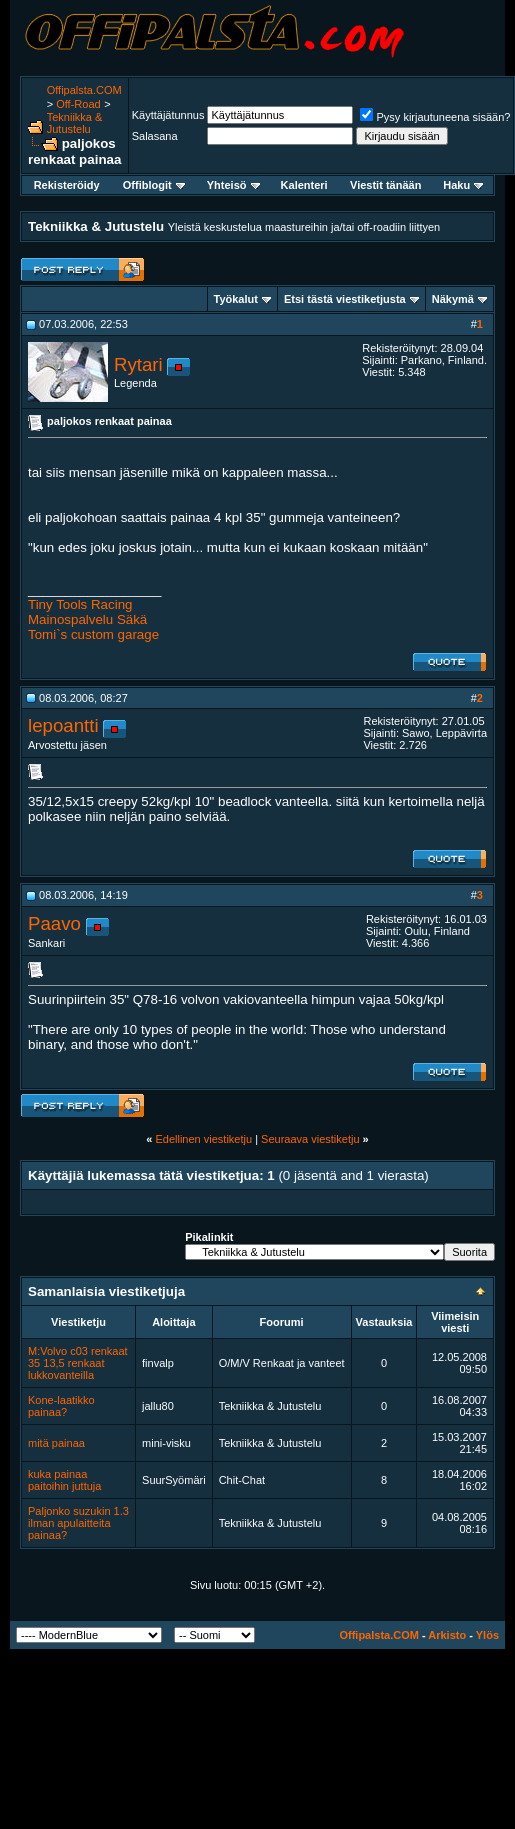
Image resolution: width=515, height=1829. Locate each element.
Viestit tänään (385, 185)
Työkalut (236, 299)
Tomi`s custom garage (93, 634)
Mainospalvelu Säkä (87, 619)
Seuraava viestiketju (310, 1139)
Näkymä (453, 299)
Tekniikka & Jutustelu (75, 123)
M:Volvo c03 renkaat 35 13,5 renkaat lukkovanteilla (78, 1363)
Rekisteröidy (67, 185)
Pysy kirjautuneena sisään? (435, 117)
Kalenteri (304, 185)
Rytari (138, 364)
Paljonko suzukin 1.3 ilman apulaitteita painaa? (78, 1523)
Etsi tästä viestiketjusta (345, 299)
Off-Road (78, 104)
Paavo (54, 923)
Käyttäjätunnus (168, 115)
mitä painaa (56, 1443)
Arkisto (447, 1635)
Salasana (155, 136)
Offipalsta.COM (84, 90)
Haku (463, 185)
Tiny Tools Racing (80, 604)
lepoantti (63, 725)
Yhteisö (233, 185)
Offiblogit (154, 185)
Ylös (487, 1635)
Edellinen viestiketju (203, 1139)
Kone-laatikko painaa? (61, 1406)
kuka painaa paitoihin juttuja (64, 1480)
